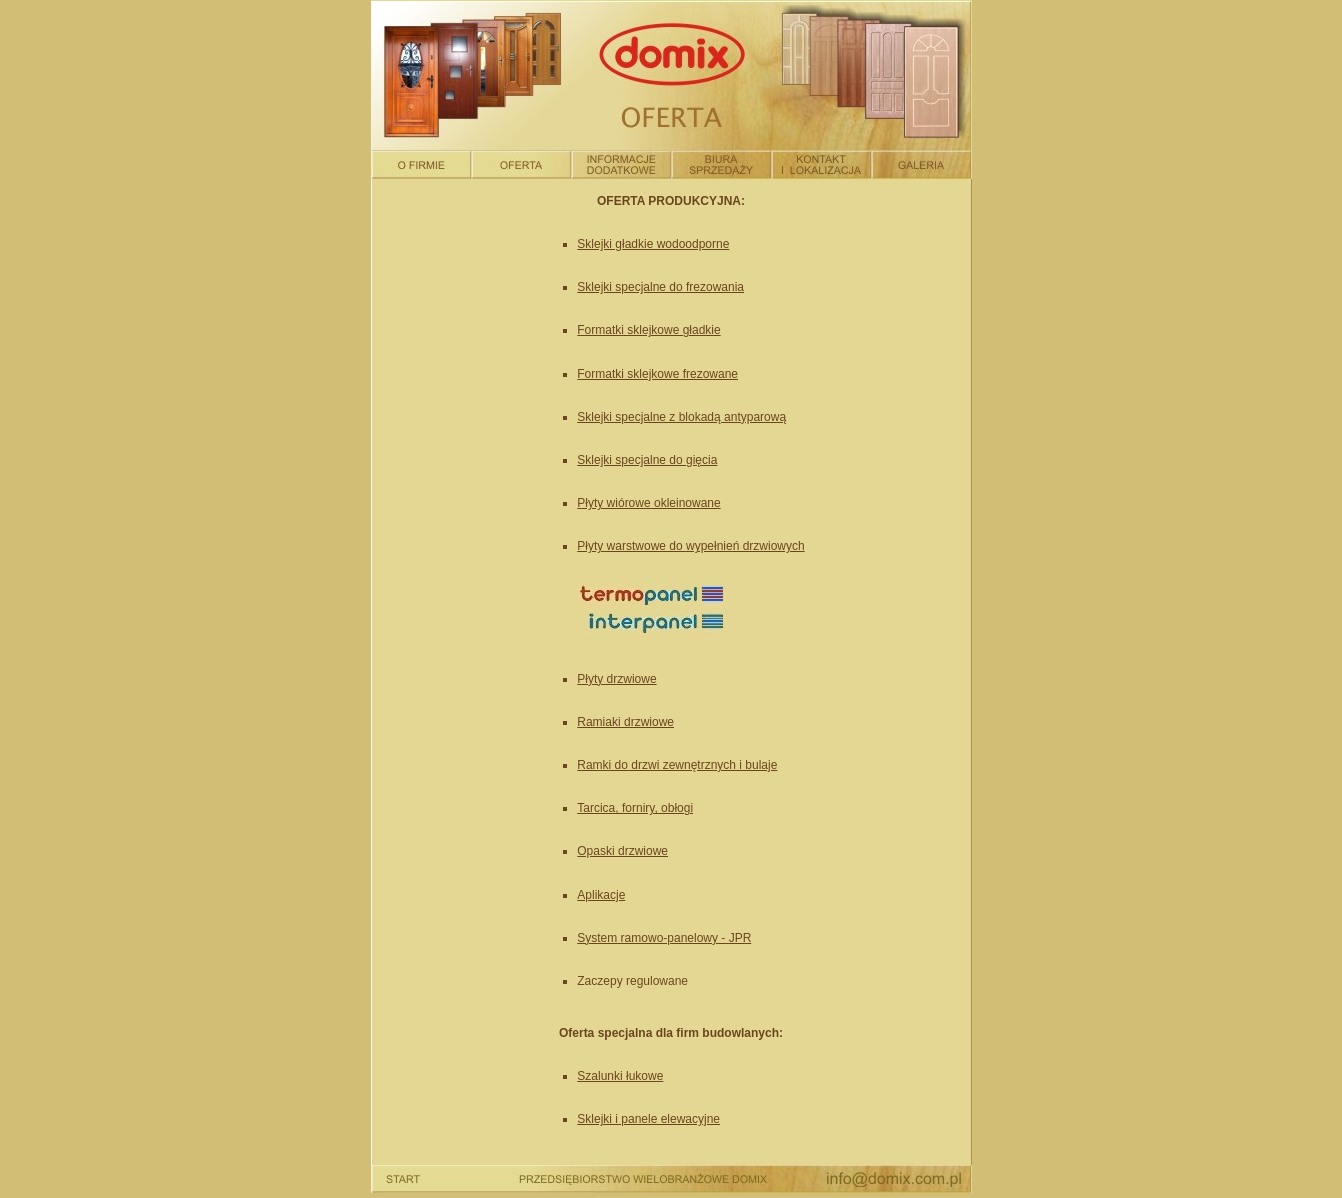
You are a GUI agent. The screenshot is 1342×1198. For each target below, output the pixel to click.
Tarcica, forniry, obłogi (635, 808)
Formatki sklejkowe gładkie (648, 330)
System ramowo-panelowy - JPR (664, 938)
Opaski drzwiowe (622, 851)
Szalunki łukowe (620, 1076)
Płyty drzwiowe (616, 679)
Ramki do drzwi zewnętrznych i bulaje (677, 765)
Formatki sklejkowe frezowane (657, 374)
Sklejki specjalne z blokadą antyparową (681, 417)
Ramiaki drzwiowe (625, 722)
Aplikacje (601, 895)
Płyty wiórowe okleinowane (648, 503)
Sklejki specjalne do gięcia (647, 460)
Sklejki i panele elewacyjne (648, 1119)
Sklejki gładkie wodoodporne (653, 244)
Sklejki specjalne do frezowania (660, 287)
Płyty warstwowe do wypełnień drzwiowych (690, 546)
